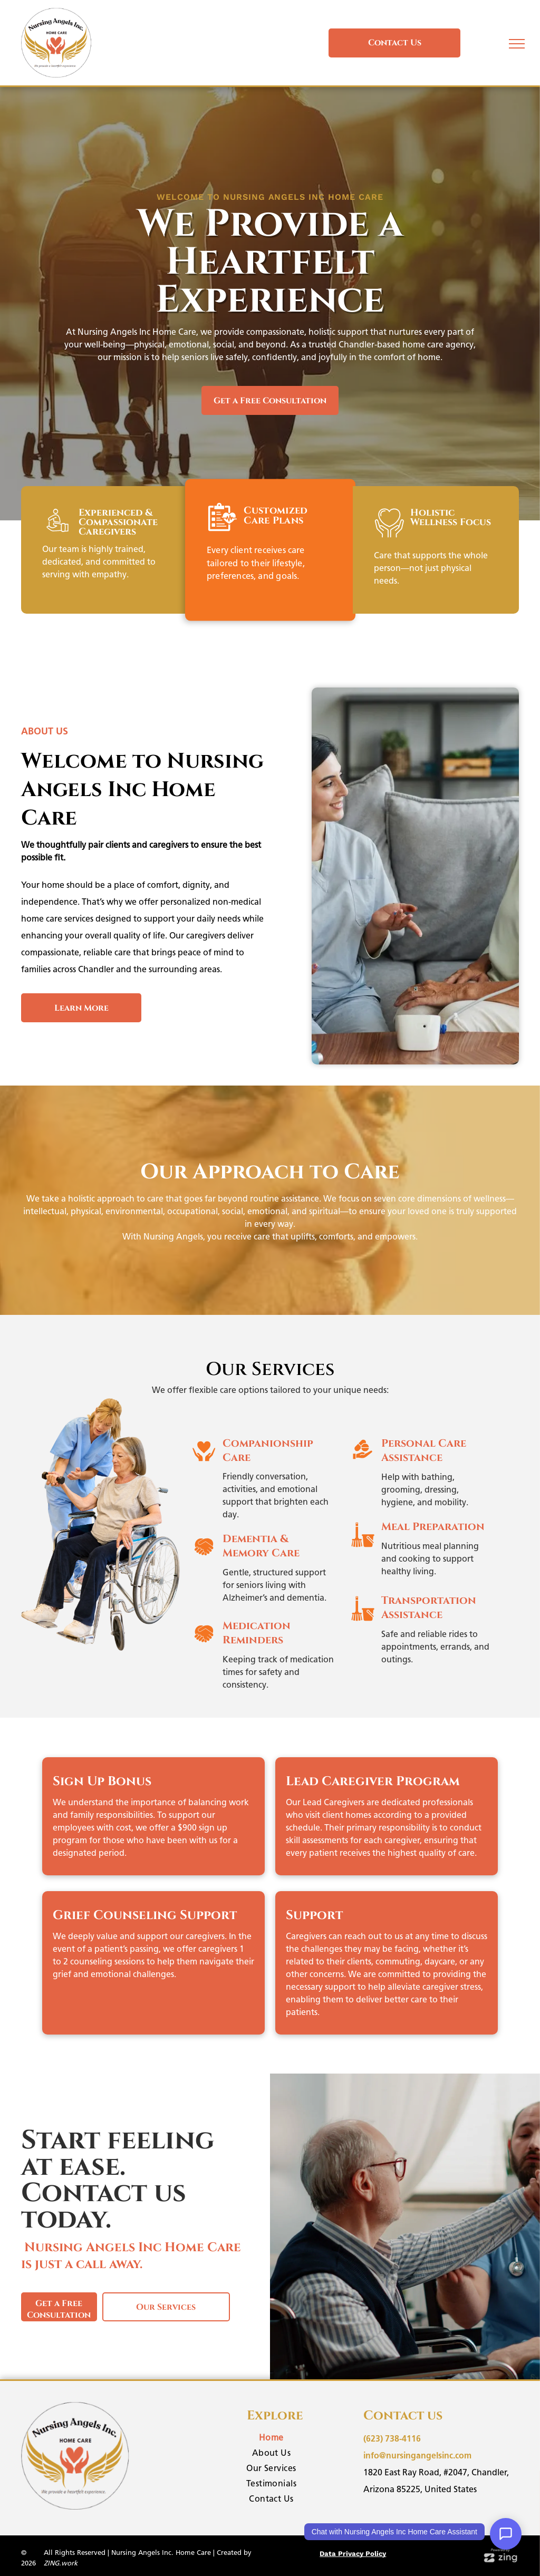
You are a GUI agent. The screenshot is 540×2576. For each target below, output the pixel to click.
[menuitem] (271, 2439)
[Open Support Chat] (506, 2534)
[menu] (517, 43)
